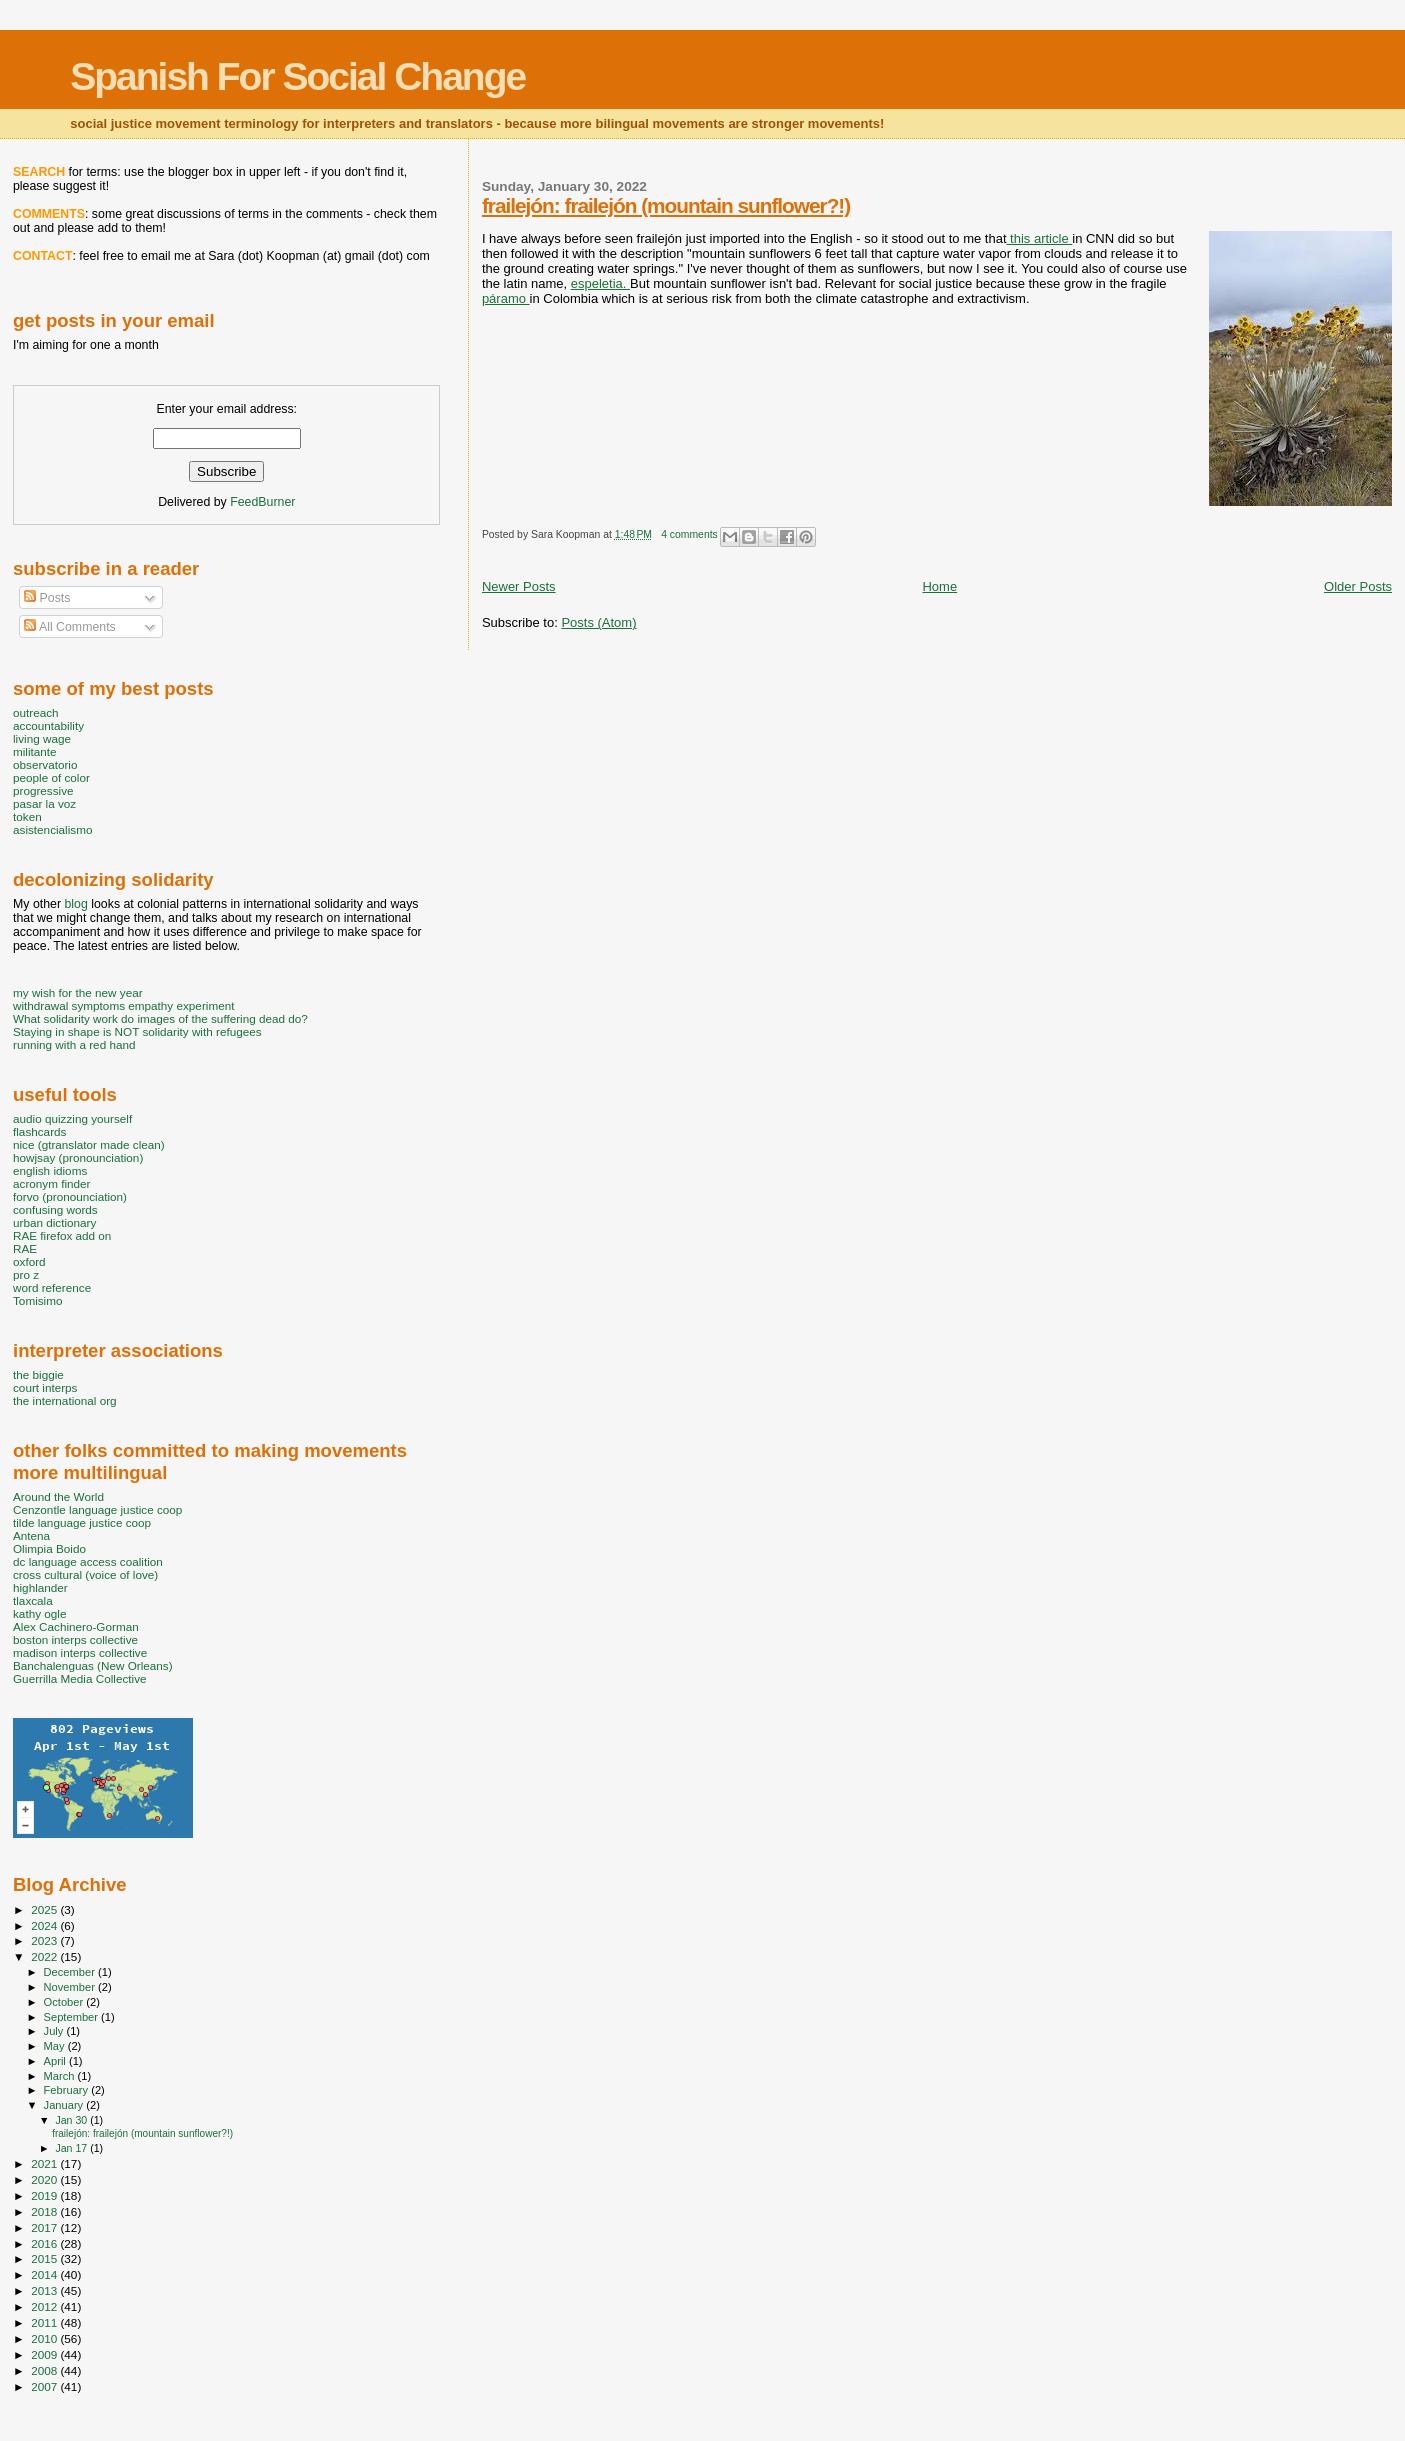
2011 (45, 2322)
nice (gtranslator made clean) (89, 1144)
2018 (45, 2211)
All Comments (70, 627)
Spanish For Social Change (297, 76)
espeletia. (600, 283)
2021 (45, 2163)
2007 (45, 2386)
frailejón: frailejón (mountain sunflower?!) (666, 205)
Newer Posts (519, 586)
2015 (45, 2258)
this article (1040, 238)
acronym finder (52, 1183)
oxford (29, 1261)
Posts (47, 598)
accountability (48, 725)
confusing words (55, 1209)
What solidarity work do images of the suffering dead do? (160, 1018)
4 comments (689, 534)
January (65, 2105)
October (65, 2002)
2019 (45, 2195)
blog (75, 904)
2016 (45, 2243)
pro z (26, 1274)
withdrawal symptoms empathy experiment (123, 1005)
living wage (42, 738)
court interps (45, 1387)
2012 (45, 2306)
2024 (45, 1925)
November (71, 1987)
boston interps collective (75, 1639)
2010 (45, 2338)
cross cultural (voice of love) (85, 1574)
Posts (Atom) (598, 622)
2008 (45, 2370)
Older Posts (1358, 586)
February (68, 2090)
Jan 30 (72, 2120)
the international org (65, 1400)
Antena (31, 1535)
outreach (36, 712)
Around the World (58, 1496)
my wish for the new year (78, 992)
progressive (43, 790)
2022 (45, 1956)
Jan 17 (72, 2148)
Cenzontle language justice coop (97, 1509)
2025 (45, 1909)
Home (939, 586)
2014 (45, 2274)
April (56, 2061)
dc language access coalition (88, 1561)
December (71, 1972)
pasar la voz (44, 803)
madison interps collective (80, 1652)
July (55, 2031)
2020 (45, 2179)
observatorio (45, 764)
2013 (45, 2290)
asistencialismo (52, 829)
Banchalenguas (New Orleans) (93, 1665)
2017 (45, 2227)
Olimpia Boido (49, 1548)
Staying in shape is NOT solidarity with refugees (137, 1031)
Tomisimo (37, 1300)
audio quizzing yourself (72, 1118)
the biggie (38, 1374)
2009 (45, 2354)
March (61, 2076)
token (27, 816)
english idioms (50, 1170)
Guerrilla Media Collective (80, 1678)
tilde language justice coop (82, 1522)
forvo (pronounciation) (70, 1196)
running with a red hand (74, 1044)
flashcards (39, 1131)
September (73, 2017)
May (56, 2046)
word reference (52, 1287)
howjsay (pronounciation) (78, 1157)
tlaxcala (33, 1600)
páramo (506, 298)
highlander (40, 1587)
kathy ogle (39, 1613)
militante (35, 751)
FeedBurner (262, 502)
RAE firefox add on (62, 1235)
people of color (51, 777)
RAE (25, 1248)
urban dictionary (54, 1222)
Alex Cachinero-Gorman (76, 1626)
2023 (45, 1940)
